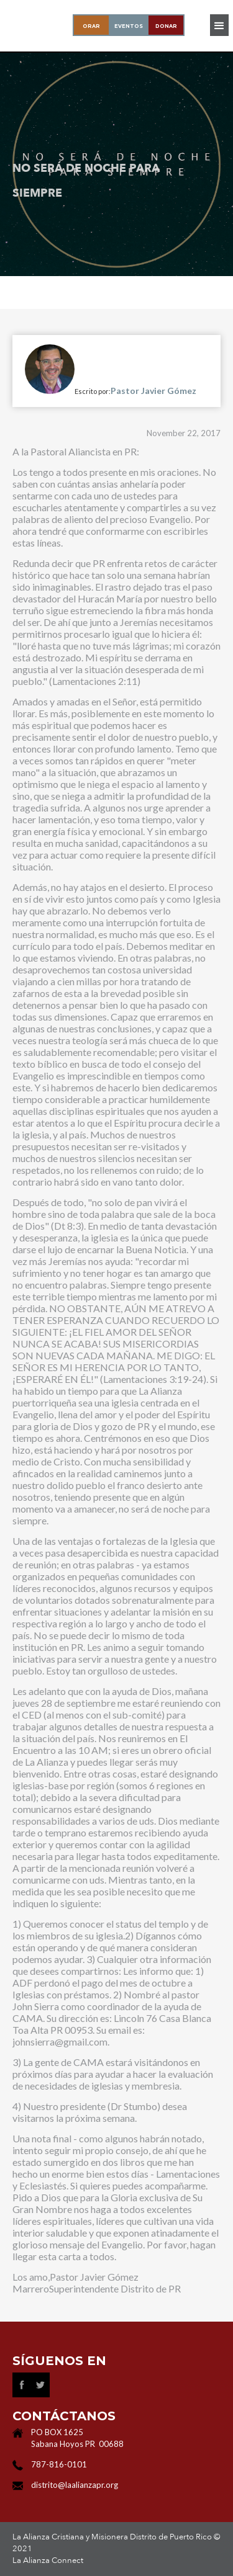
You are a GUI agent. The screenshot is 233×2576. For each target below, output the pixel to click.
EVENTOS (128, 26)
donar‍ (166, 26)
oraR (91, 26)
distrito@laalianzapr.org (74, 2485)
